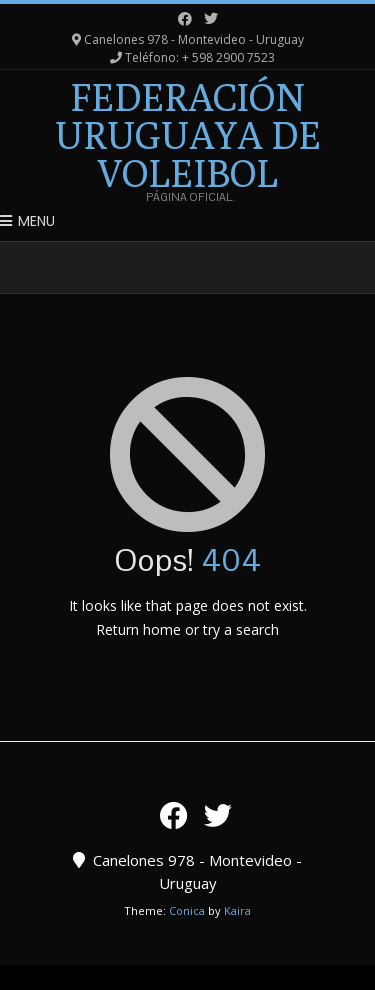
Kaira (237, 910)
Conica (187, 910)
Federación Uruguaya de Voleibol (188, 135)
